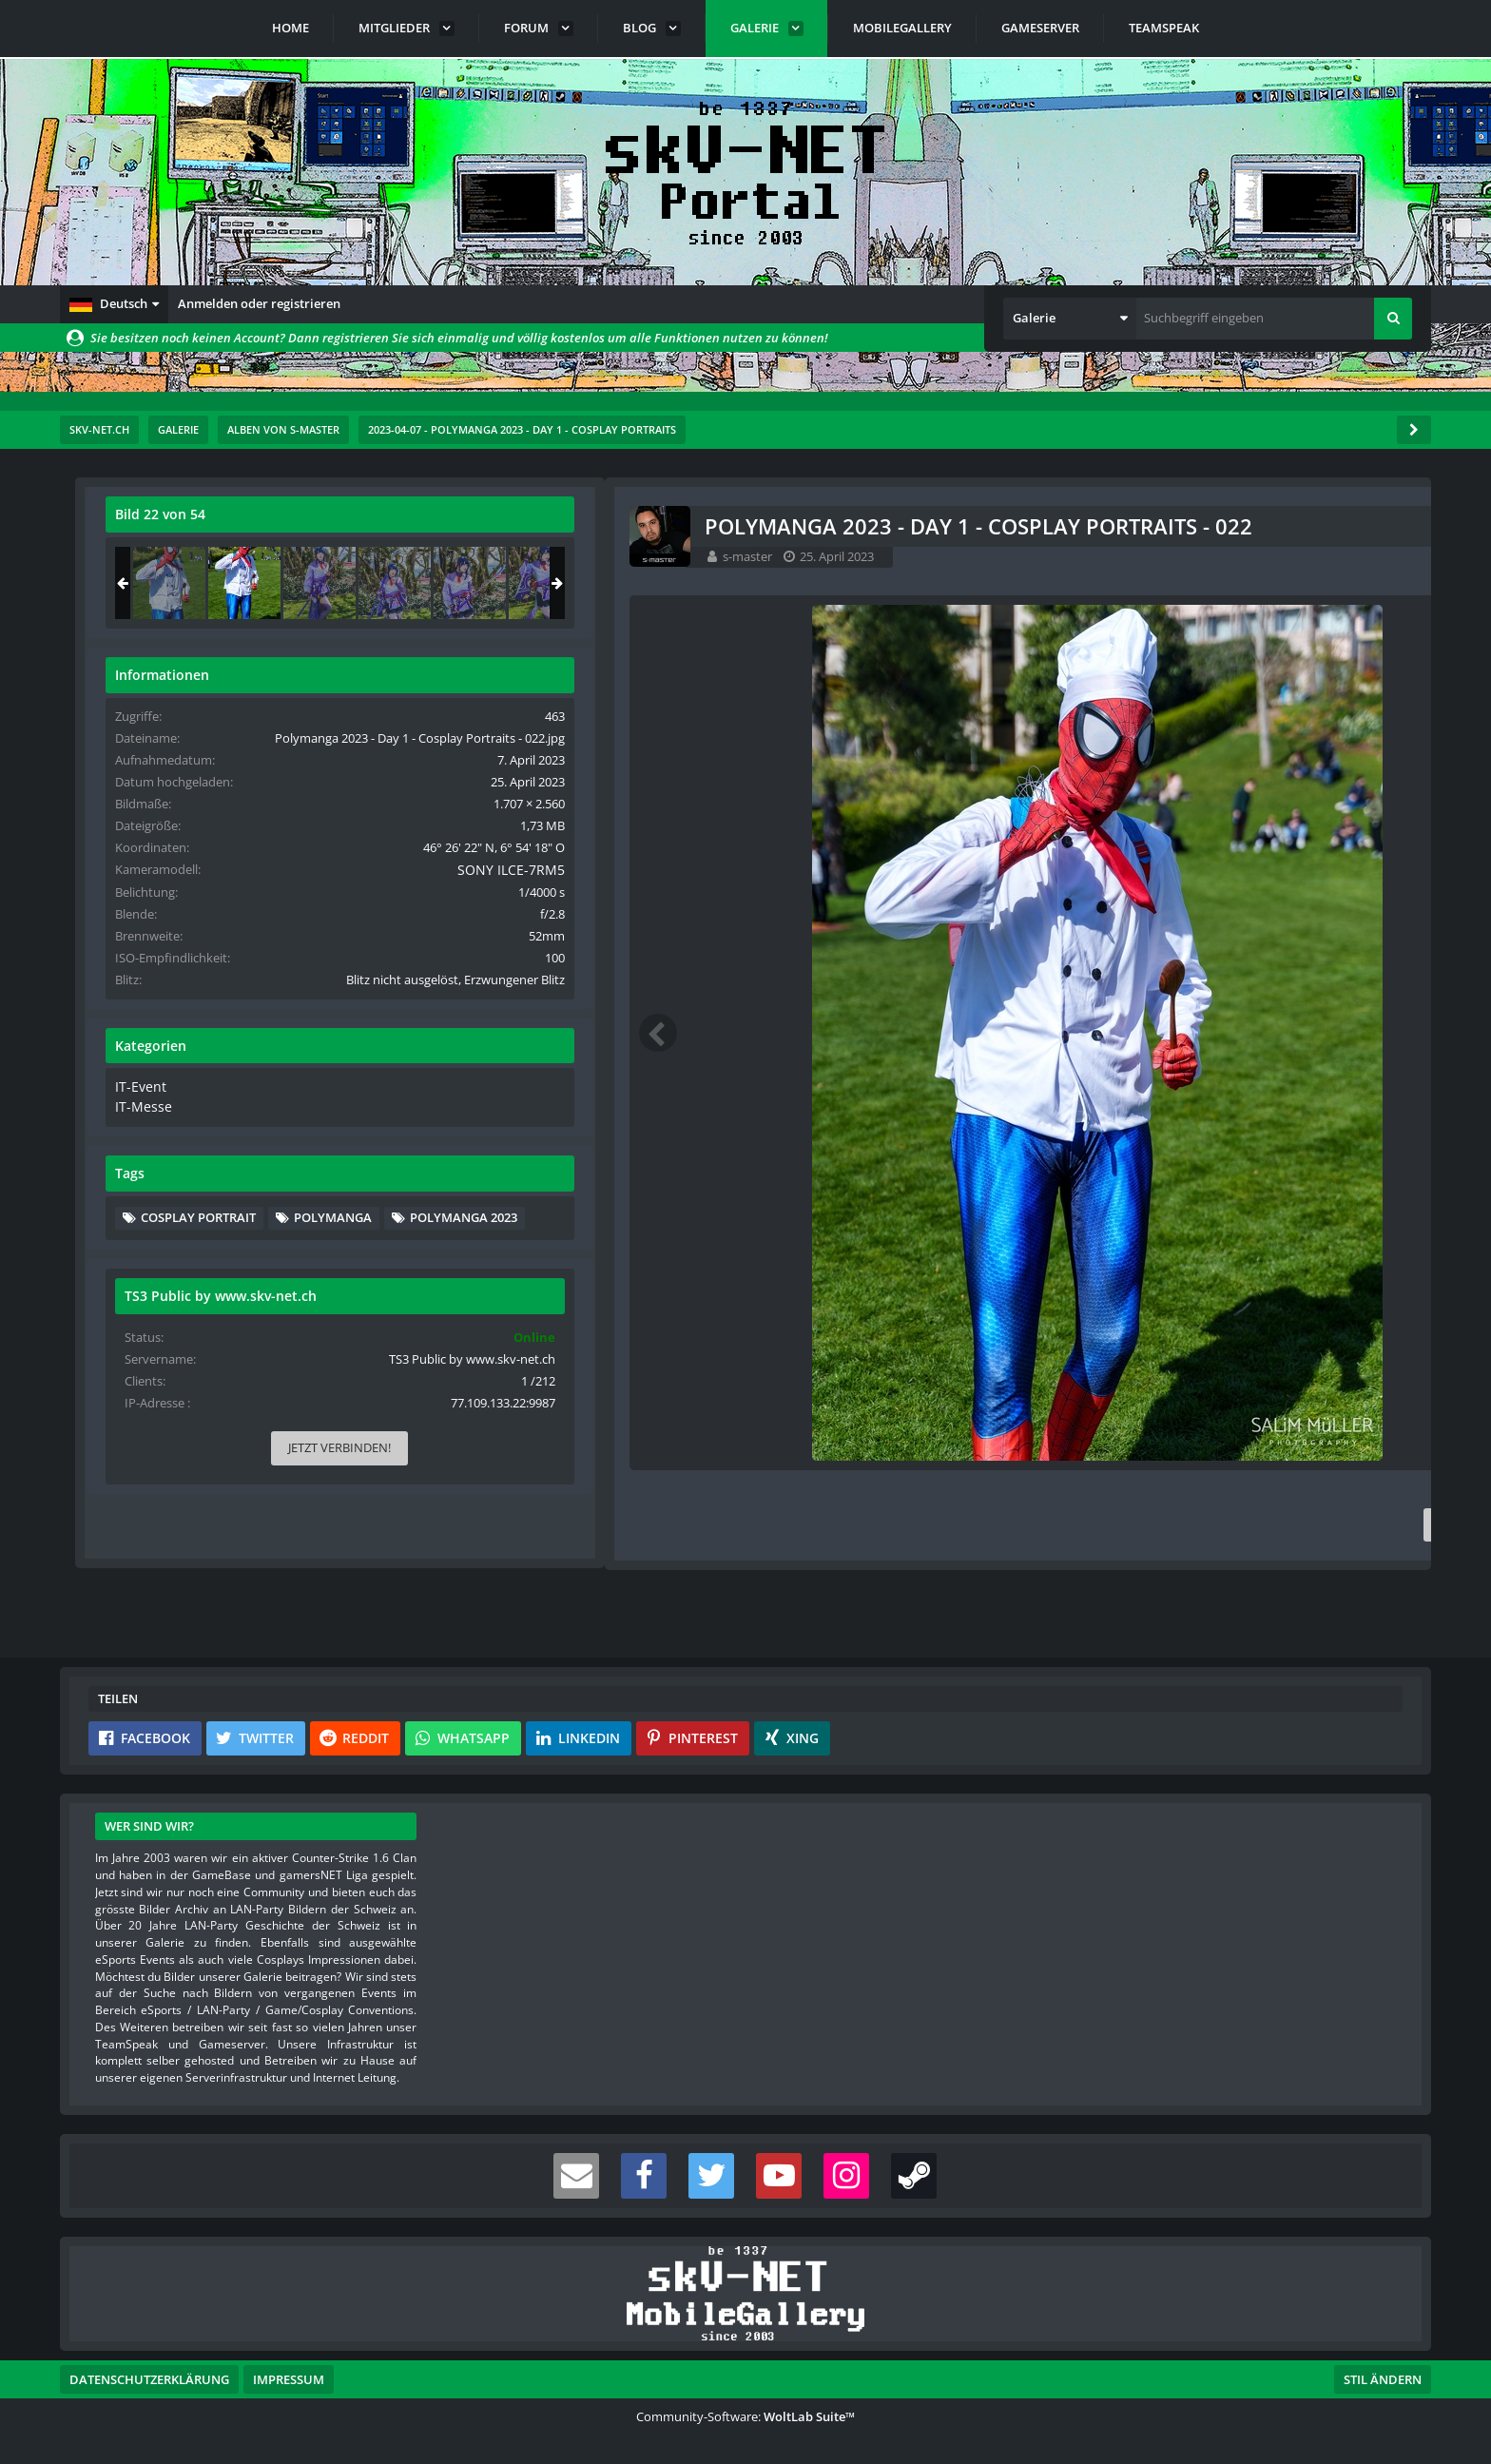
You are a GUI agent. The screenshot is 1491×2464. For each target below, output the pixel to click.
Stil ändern (1383, 2379)
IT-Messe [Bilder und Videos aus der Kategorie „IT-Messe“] (1171, 1158)
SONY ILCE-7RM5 (1345, 905)
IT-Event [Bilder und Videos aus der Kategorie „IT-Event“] (1169, 1140)
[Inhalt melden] (1035, 1525)
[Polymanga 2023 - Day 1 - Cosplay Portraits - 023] (1350, 583)
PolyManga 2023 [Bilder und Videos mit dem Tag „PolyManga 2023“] (1225, 1325)
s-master (206, 556)
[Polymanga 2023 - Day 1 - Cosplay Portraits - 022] (1275, 583)
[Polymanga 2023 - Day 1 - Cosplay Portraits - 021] (1200, 583)
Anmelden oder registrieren (259, 303)
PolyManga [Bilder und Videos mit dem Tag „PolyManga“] (1210, 1296)
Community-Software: (745, 2416)
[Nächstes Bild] (1032, 1033)
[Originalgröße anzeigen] (1028, 526)
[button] (114, 304)
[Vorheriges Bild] (117, 1033)
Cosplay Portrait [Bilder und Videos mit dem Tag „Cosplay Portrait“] (1229, 1267)
